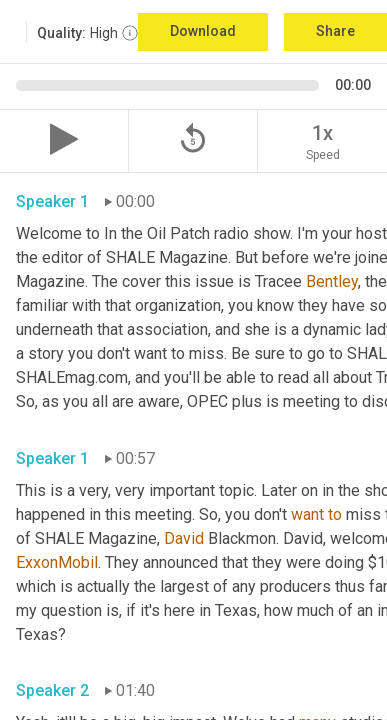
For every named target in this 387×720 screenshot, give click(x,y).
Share (335, 31)
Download (203, 31)
